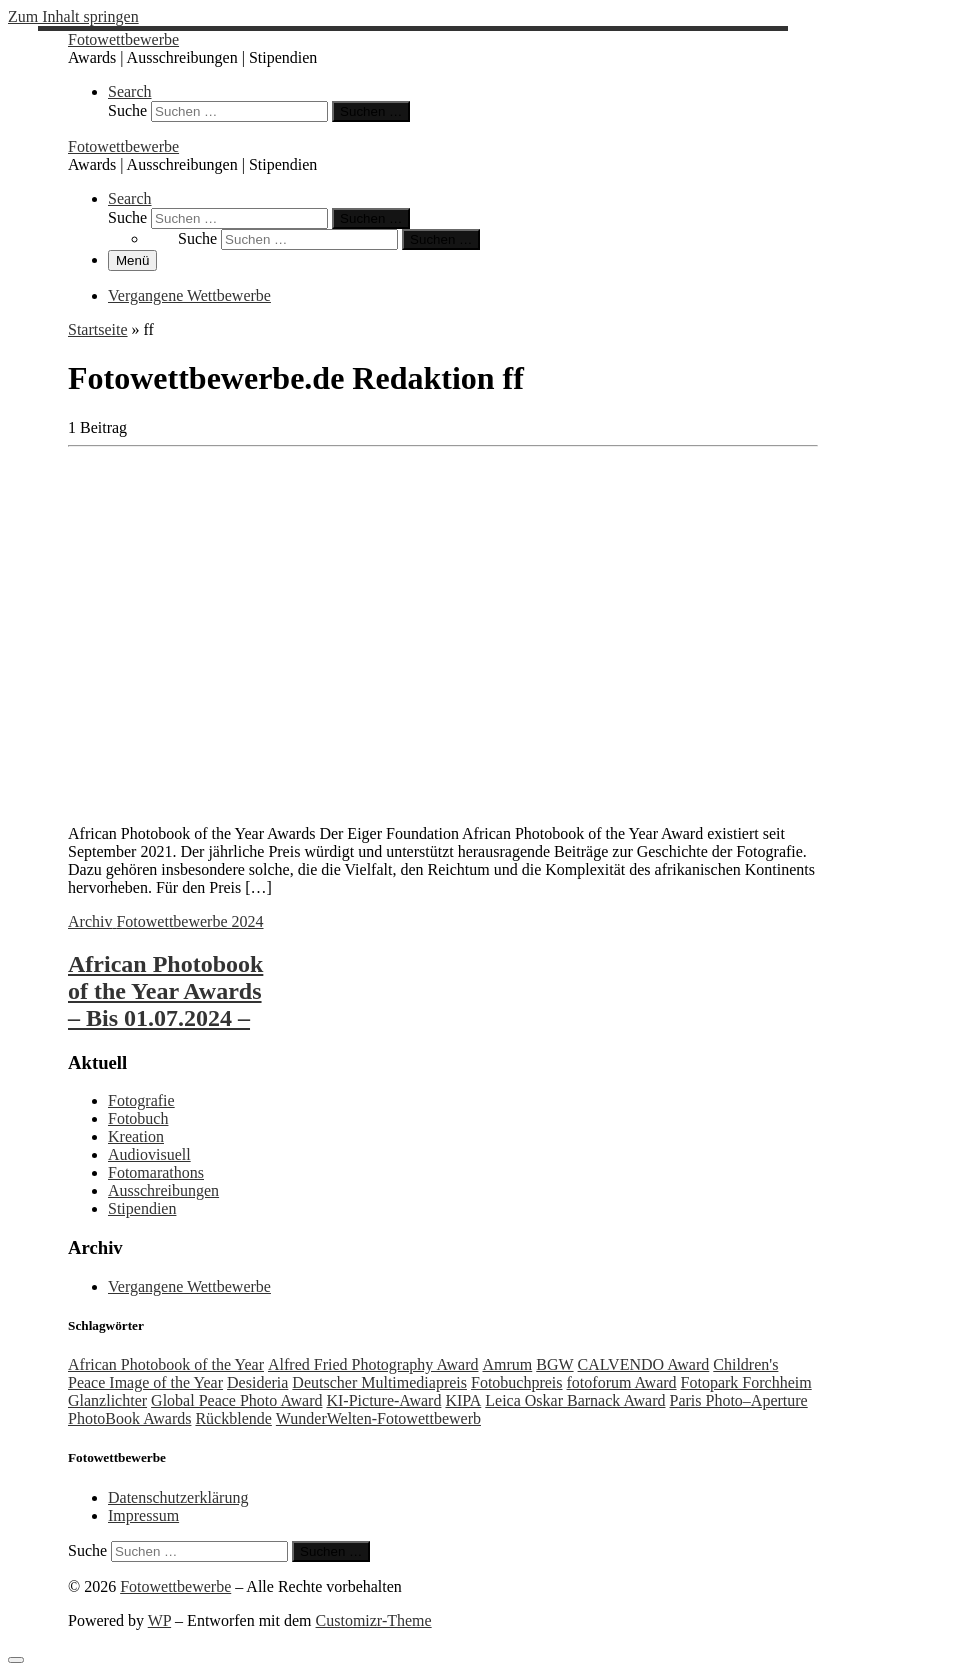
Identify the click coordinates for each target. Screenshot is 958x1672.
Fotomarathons (156, 1172)
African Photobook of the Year (166, 1364)
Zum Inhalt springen (73, 16)
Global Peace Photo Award (236, 1400)
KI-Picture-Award (383, 1400)
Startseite (98, 329)
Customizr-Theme (374, 1620)
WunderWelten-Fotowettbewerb (378, 1418)
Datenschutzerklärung (178, 1497)
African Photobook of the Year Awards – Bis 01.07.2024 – (165, 991)
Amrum (507, 1364)
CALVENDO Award (644, 1364)
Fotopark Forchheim (746, 1382)
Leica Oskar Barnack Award (575, 1400)
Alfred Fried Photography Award (373, 1364)
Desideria (257, 1382)
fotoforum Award (622, 1382)
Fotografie (141, 1100)
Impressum (143, 1515)
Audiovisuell (149, 1154)
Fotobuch (138, 1118)
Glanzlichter (107, 1400)
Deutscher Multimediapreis (379, 1382)
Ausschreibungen (163, 1190)
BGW (554, 1364)
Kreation (136, 1136)
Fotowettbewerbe (175, 1586)
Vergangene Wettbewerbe (189, 1286)
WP (159, 1620)
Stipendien (142, 1208)
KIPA (463, 1400)
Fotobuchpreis (517, 1382)
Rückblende (233, 1418)
